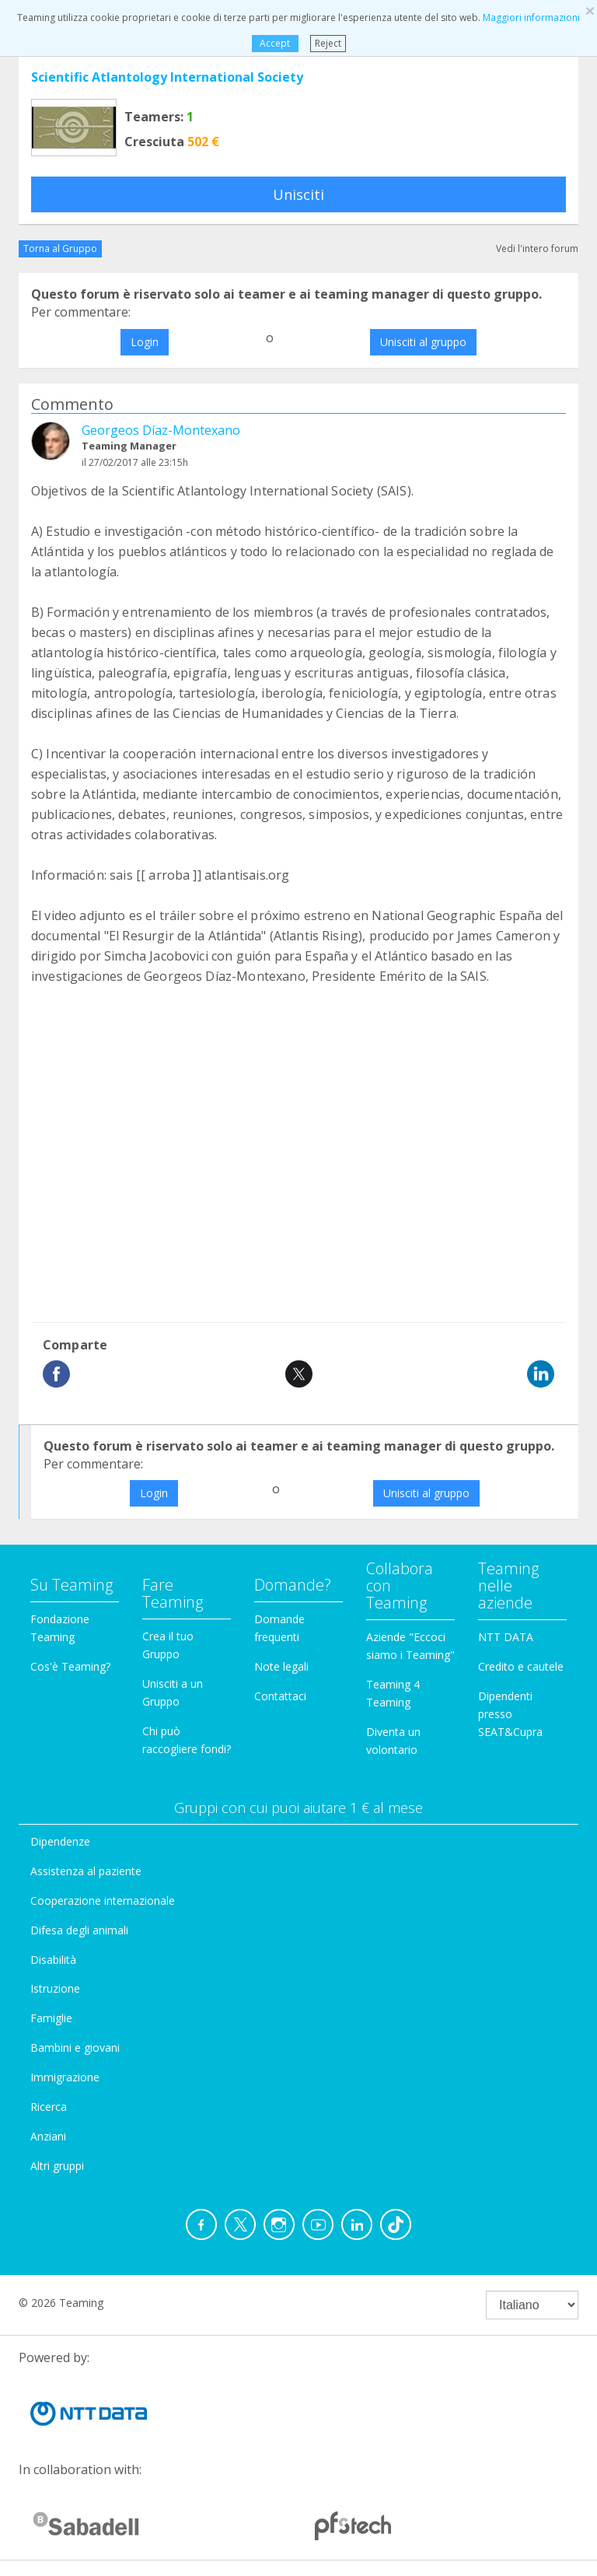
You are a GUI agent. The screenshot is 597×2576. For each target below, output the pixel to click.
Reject (328, 43)
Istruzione (55, 1988)
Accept (275, 43)
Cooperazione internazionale (102, 1900)
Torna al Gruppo (60, 248)
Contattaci (280, 1696)
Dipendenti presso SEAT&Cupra (510, 1714)
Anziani (48, 2136)
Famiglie (51, 2018)
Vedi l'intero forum (537, 248)
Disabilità (53, 1959)
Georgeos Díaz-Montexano (161, 430)
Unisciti (298, 194)
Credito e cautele (521, 1666)
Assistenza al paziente (85, 1871)
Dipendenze (60, 1841)
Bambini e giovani (75, 2047)
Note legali (281, 1666)
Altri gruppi (57, 2165)
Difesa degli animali (79, 1930)
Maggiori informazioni (531, 17)
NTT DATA (505, 1636)
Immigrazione (65, 2077)
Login (145, 341)
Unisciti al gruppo (423, 341)
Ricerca (48, 2106)
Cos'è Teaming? (70, 1666)
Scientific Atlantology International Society (167, 77)
